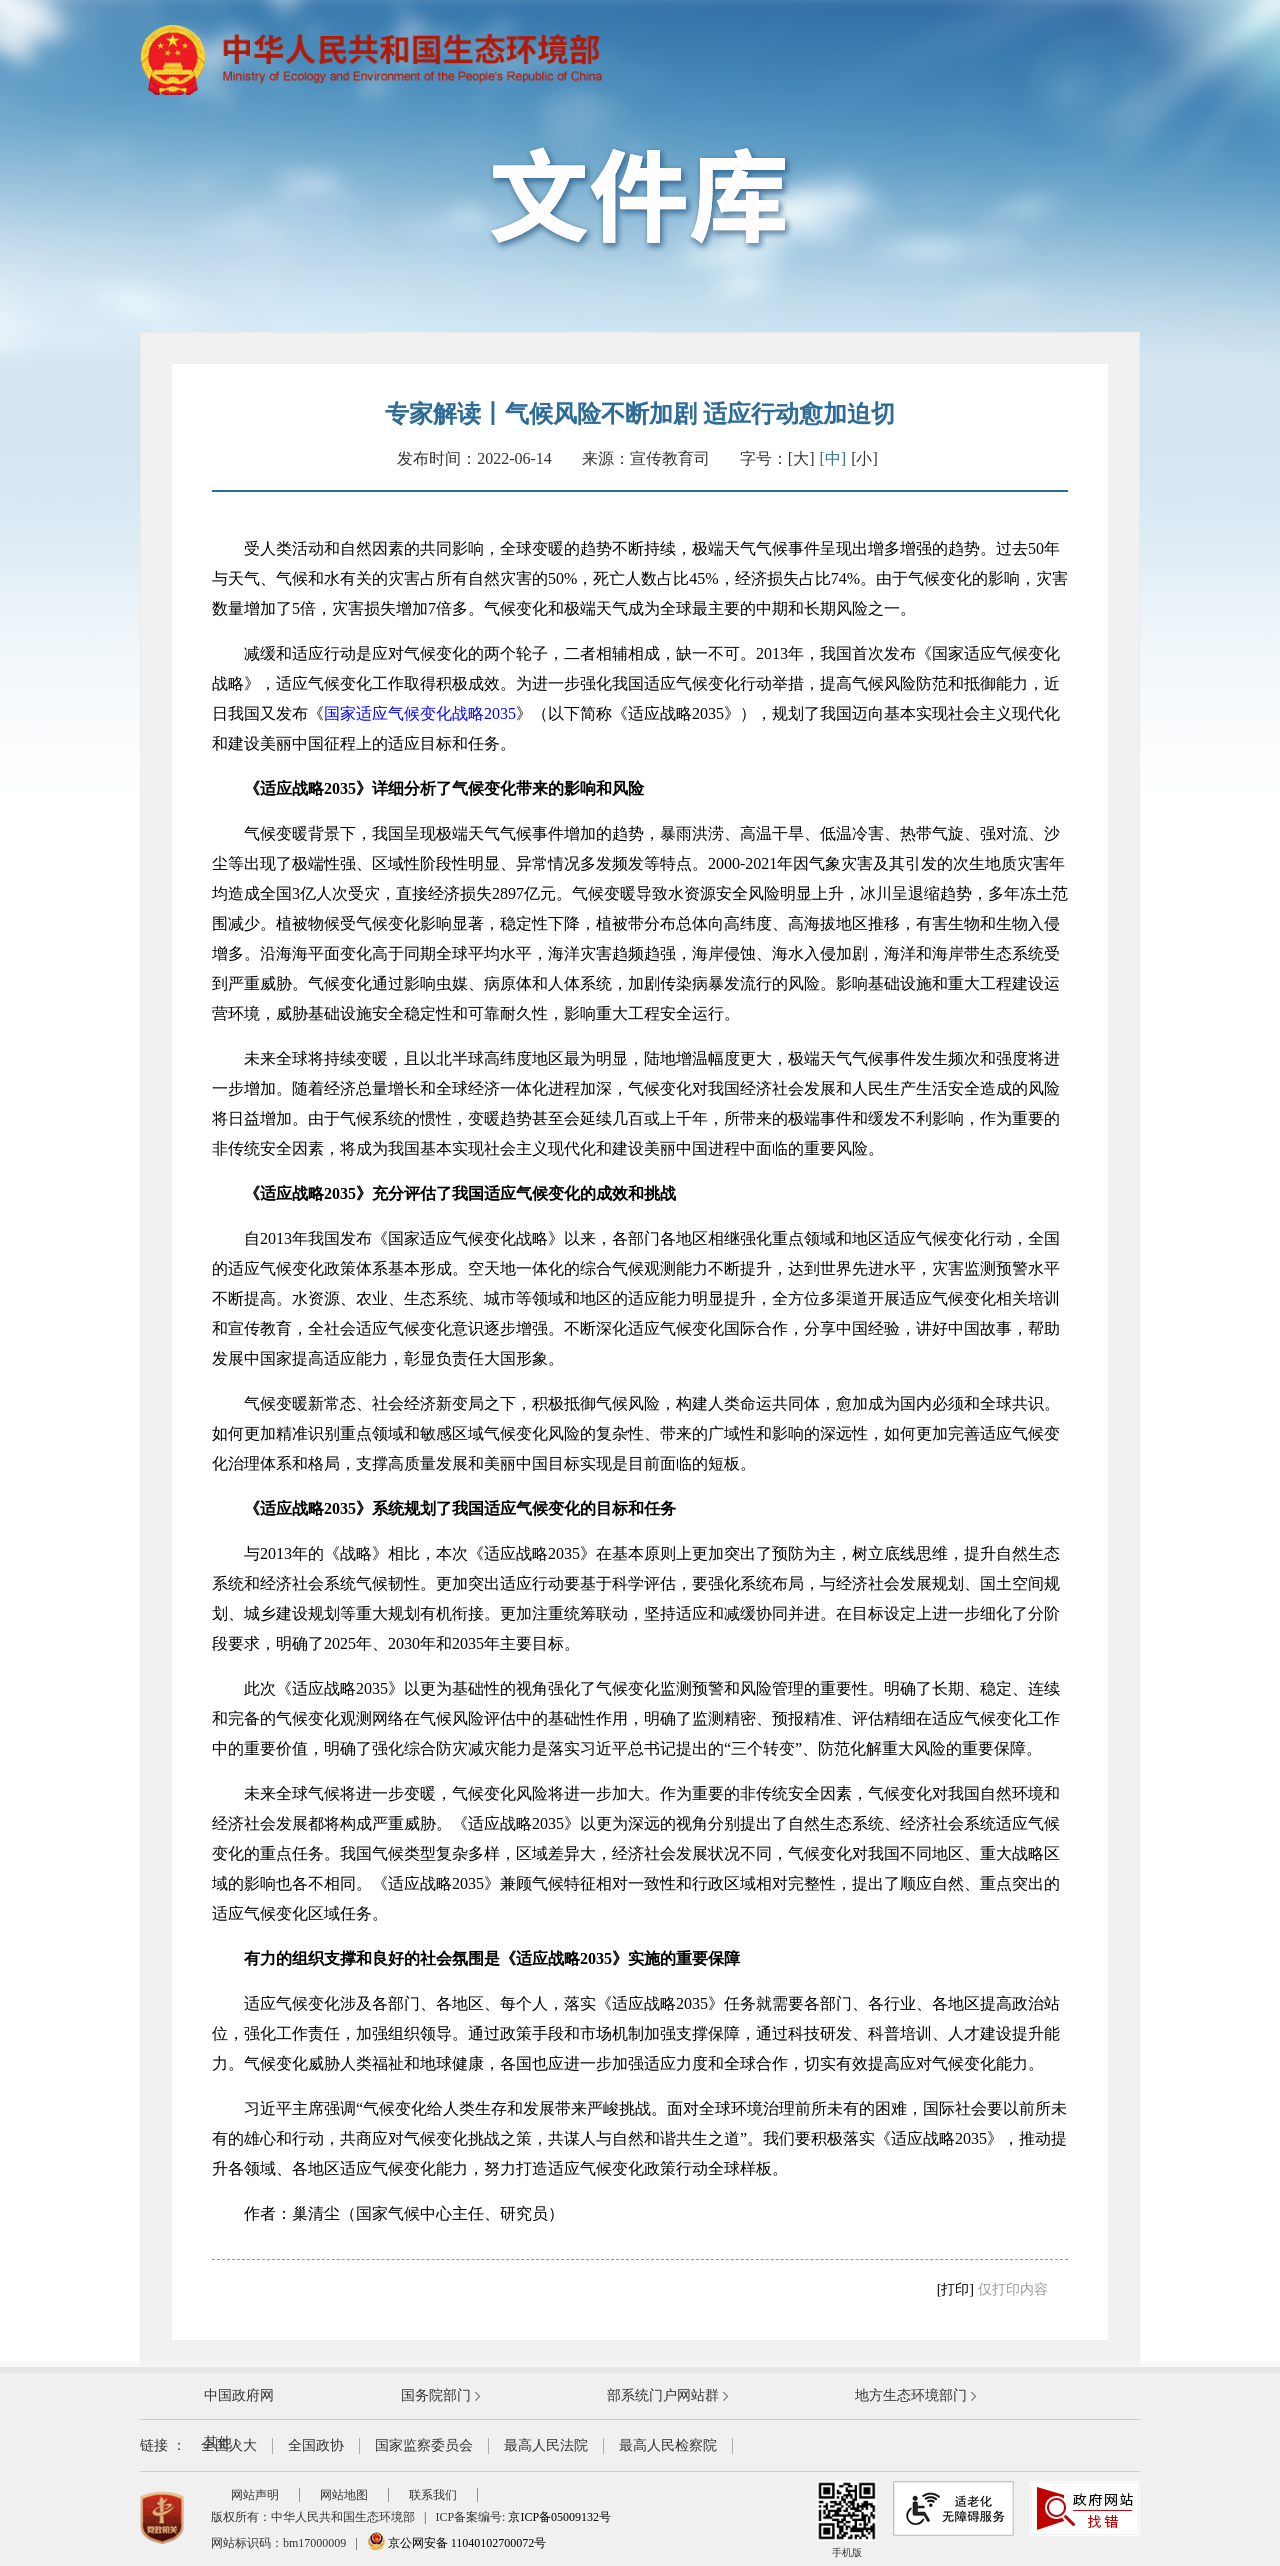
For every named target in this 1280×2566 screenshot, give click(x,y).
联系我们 (433, 2495)
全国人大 (229, 2445)
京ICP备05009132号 (559, 2517)
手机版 (847, 2519)
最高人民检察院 (668, 2445)
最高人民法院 (546, 2445)
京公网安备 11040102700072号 (457, 2543)
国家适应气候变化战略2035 (420, 713)
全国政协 (316, 2445)
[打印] (955, 2289)
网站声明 (255, 2495)
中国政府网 (239, 2395)
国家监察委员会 (424, 2445)
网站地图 (344, 2495)
